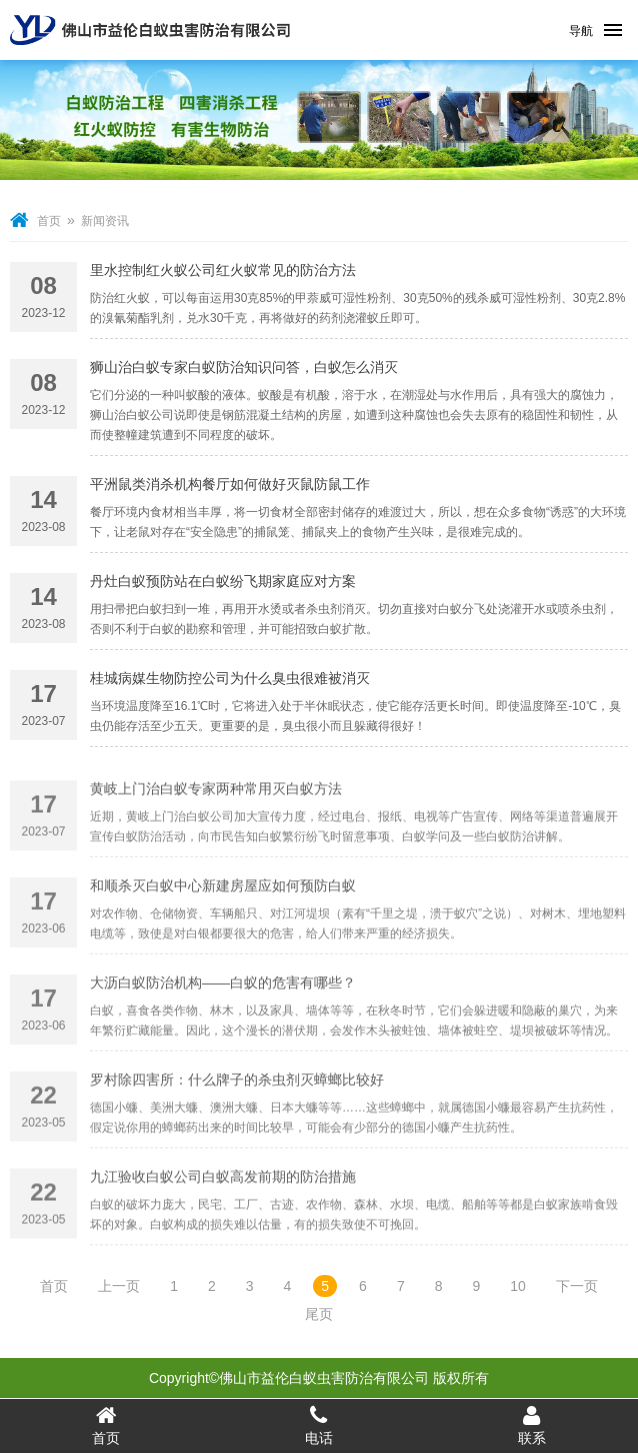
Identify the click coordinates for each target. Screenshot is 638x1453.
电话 (319, 1425)
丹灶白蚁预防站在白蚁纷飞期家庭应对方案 (223, 587)
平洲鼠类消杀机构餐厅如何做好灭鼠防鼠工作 (230, 490)
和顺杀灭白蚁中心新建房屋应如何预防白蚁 (223, 933)
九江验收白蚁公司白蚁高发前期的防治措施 (223, 1224)
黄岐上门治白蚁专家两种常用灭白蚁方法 (216, 836)
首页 (49, 221)
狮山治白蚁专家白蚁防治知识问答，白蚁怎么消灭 (244, 375)
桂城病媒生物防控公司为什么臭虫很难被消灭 (230, 684)
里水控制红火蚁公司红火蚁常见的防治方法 (223, 276)
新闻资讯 (105, 221)
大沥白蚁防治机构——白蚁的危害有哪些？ (223, 1030)
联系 (531, 1425)
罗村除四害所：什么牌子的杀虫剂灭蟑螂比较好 (237, 1127)
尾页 (319, 1314)
